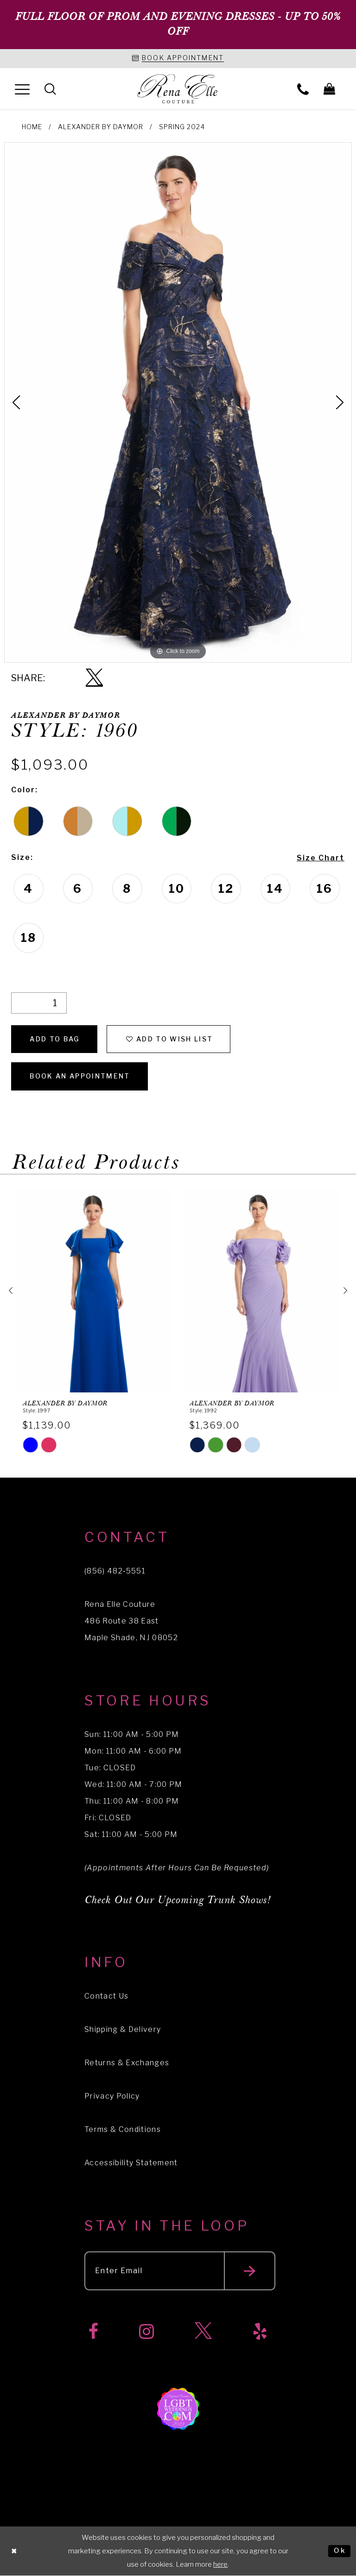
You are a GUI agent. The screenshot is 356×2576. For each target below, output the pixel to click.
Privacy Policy (112, 2096)
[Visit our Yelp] (260, 2331)
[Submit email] (249, 2270)
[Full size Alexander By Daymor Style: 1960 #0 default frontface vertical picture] (178, 402)
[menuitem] (22, 88)
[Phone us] (303, 88)
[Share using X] (94, 678)
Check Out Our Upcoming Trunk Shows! (178, 1900)
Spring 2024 (182, 127)
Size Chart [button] (320, 857)
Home (32, 127)
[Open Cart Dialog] (329, 88)
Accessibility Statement (131, 2162)
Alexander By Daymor (100, 127)
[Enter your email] (179, 2270)
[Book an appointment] (177, 58)
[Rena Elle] (178, 89)
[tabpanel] (178, 402)
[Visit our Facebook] (93, 2331)
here (220, 2564)
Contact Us (106, 1996)
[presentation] (94, 1290)
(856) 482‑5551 (115, 1571)
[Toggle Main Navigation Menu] (22, 88)
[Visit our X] (203, 2332)
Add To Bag (54, 1039)
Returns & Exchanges (126, 2062)
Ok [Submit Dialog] (340, 2550)
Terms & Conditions (122, 2129)
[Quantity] (39, 1003)
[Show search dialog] (50, 88)
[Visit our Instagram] (146, 2331)
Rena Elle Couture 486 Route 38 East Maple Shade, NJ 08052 (131, 1621)
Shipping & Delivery (122, 2029)
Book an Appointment (80, 1076)
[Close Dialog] (14, 2551)
